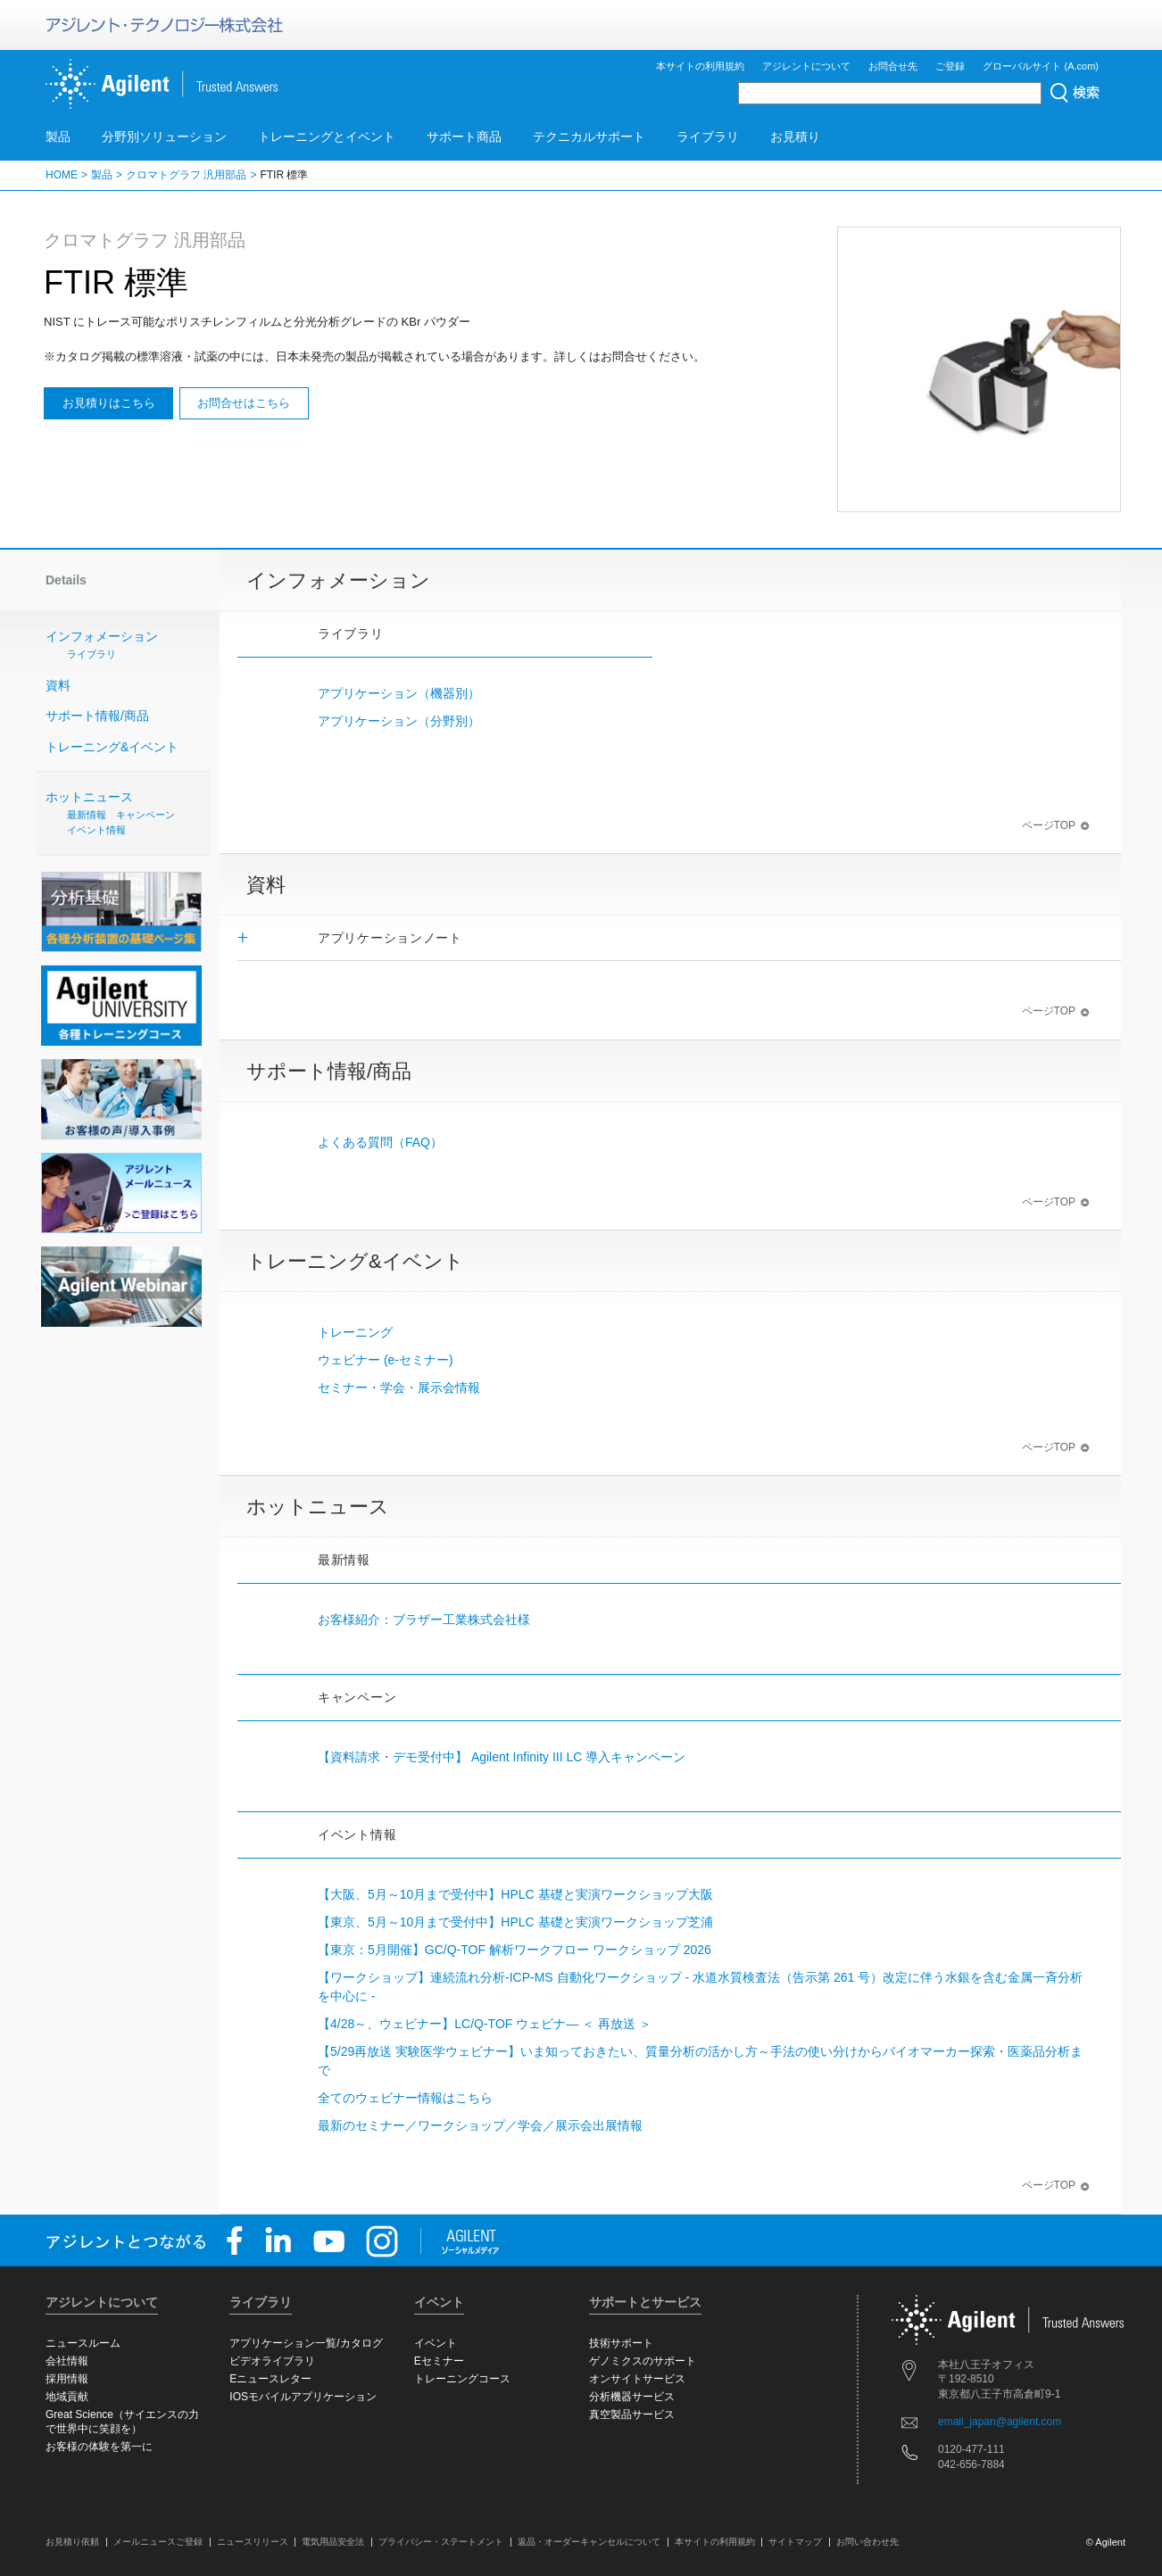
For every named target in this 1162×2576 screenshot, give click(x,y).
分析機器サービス (632, 2396)
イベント (435, 2343)
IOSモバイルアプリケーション (303, 2396)
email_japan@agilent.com (999, 2421)
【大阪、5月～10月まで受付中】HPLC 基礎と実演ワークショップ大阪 (515, 1894)
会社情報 (67, 2361)
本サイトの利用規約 (700, 66)
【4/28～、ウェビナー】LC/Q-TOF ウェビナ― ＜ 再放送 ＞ (485, 2024)
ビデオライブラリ (272, 2361)
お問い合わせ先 (867, 2542)
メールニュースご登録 (158, 2542)
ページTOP (1056, 825)
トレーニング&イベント (112, 747)
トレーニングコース (462, 2379)
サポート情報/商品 (97, 715)
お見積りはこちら (108, 403)
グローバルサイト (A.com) (1041, 66)
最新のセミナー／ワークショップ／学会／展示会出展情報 (480, 2125)
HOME (62, 175)
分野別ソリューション (164, 136)
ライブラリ (707, 136)
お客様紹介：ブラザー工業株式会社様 (424, 1619)
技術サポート (621, 2343)
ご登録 (950, 66)
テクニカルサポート (589, 136)
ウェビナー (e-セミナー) (385, 1360)
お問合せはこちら (243, 403)
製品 (58, 136)
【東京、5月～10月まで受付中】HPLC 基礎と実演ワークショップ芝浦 (515, 1922)
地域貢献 (67, 2396)
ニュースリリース (252, 2542)
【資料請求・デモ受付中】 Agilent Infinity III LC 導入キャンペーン (501, 1757)
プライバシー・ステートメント (440, 2542)
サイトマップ (795, 2542)
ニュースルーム (83, 2343)
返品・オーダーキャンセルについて (589, 2542)
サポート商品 (464, 136)
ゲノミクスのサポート (642, 2361)
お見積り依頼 (72, 2542)
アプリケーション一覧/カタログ (305, 2343)
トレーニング (355, 1332)
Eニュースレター (270, 2379)
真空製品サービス (632, 2414)
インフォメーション (130, 645)
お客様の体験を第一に (99, 2446)
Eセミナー (439, 2361)
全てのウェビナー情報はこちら (405, 2098)
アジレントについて (806, 66)
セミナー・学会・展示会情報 (399, 1387)
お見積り (795, 136)
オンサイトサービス (637, 2379)
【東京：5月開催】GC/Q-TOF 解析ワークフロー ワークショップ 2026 (514, 1949)
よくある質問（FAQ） (380, 1142)
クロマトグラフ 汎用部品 (186, 175)
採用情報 (67, 2379)
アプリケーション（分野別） (399, 721)
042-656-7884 (971, 2464)
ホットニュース (126, 813)
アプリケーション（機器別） (399, 693)
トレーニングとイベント (326, 136)
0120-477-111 (971, 2449)
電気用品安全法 (333, 2542)
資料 (58, 685)
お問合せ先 (892, 66)
